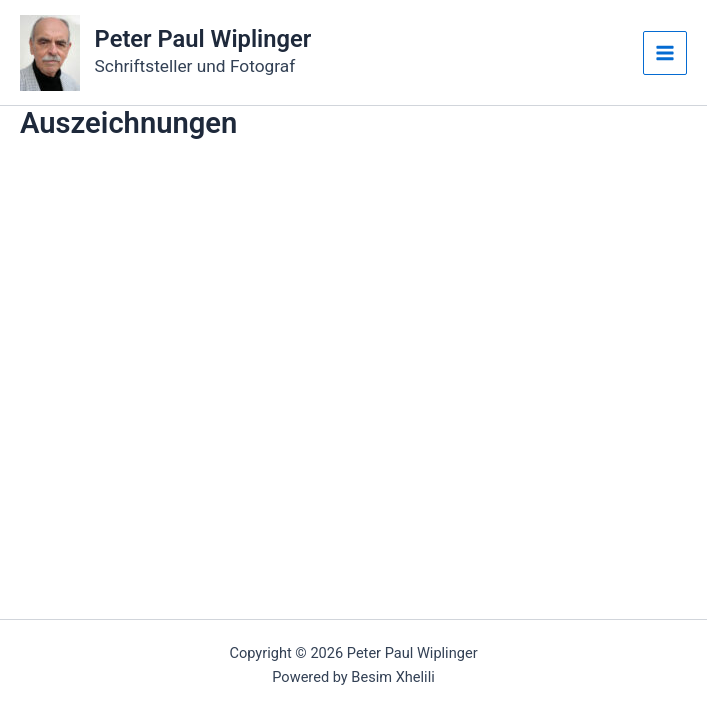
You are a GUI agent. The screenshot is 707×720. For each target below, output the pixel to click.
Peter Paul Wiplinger (203, 39)
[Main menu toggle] (665, 53)
